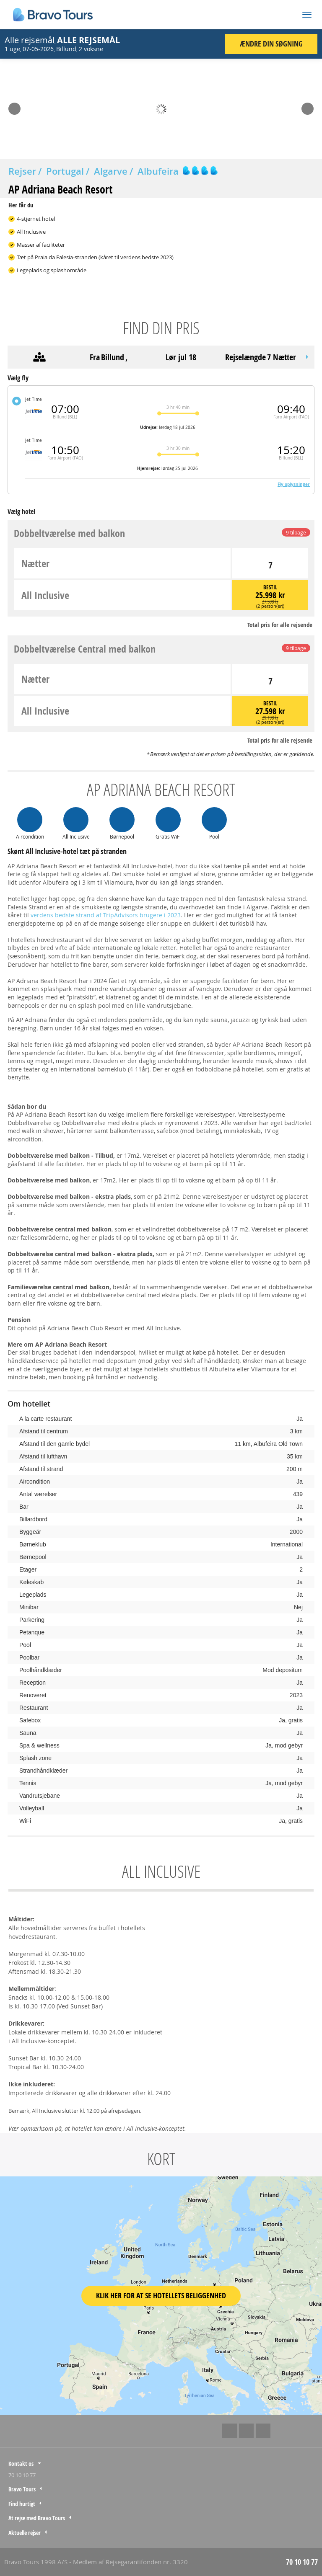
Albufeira (158, 171)
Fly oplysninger (294, 484)
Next (307, 106)
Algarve (110, 171)
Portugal (65, 171)
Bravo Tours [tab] (22, 2489)
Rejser (22, 171)
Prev (14, 106)
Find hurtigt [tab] (21, 2504)
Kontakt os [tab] (21, 2464)
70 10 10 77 (22, 2475)
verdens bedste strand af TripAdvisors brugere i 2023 (106, 915)
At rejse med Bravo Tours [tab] (36, 2518)
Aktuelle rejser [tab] (24, 2533)
